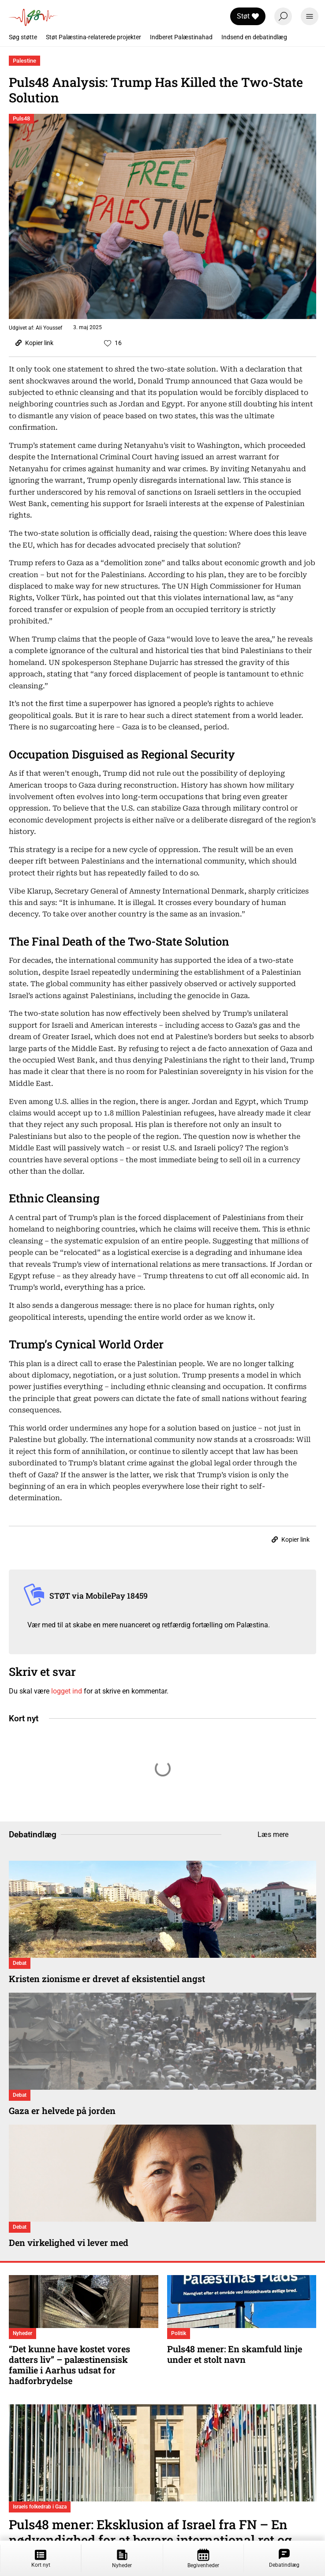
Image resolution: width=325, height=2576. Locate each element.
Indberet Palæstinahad (181, 37)
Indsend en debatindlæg (254, 37)
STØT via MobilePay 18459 (98, 1596)
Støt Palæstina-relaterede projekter (93, 37)
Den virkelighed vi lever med (68, 2242)
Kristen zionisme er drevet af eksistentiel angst (107, 1978)
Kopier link (34, 342)
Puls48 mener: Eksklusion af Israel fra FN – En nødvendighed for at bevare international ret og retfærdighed (150, 2539)
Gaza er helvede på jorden (62, 2110)
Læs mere (273, 1834)
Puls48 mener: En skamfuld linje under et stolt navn (234, 2354)
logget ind (66, 1691)
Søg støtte (23, 37)
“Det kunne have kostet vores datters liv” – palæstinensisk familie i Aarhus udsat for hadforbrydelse (69, 2364)
